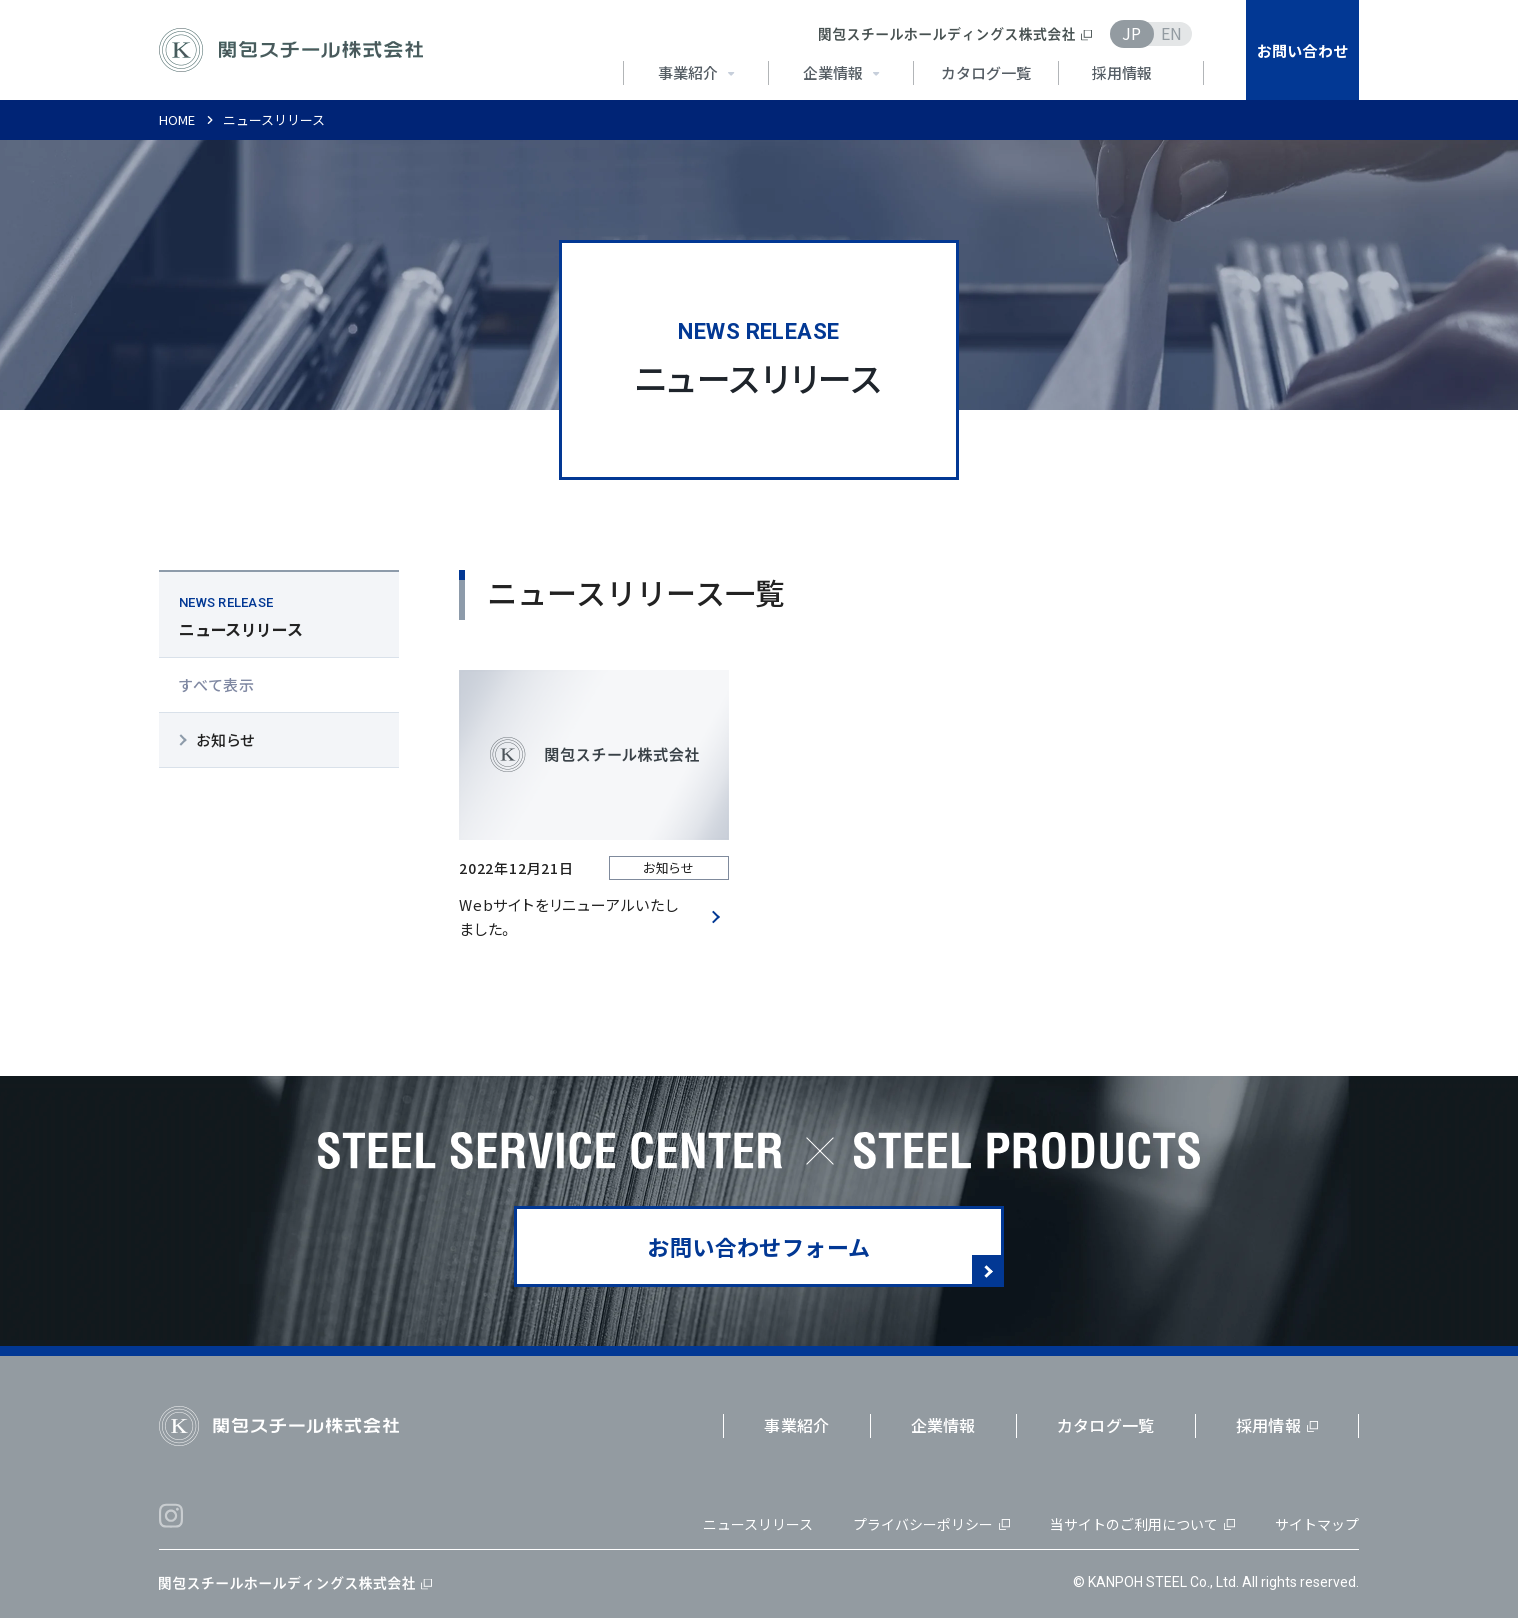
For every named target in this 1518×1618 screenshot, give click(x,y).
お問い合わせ (1303, 50)
